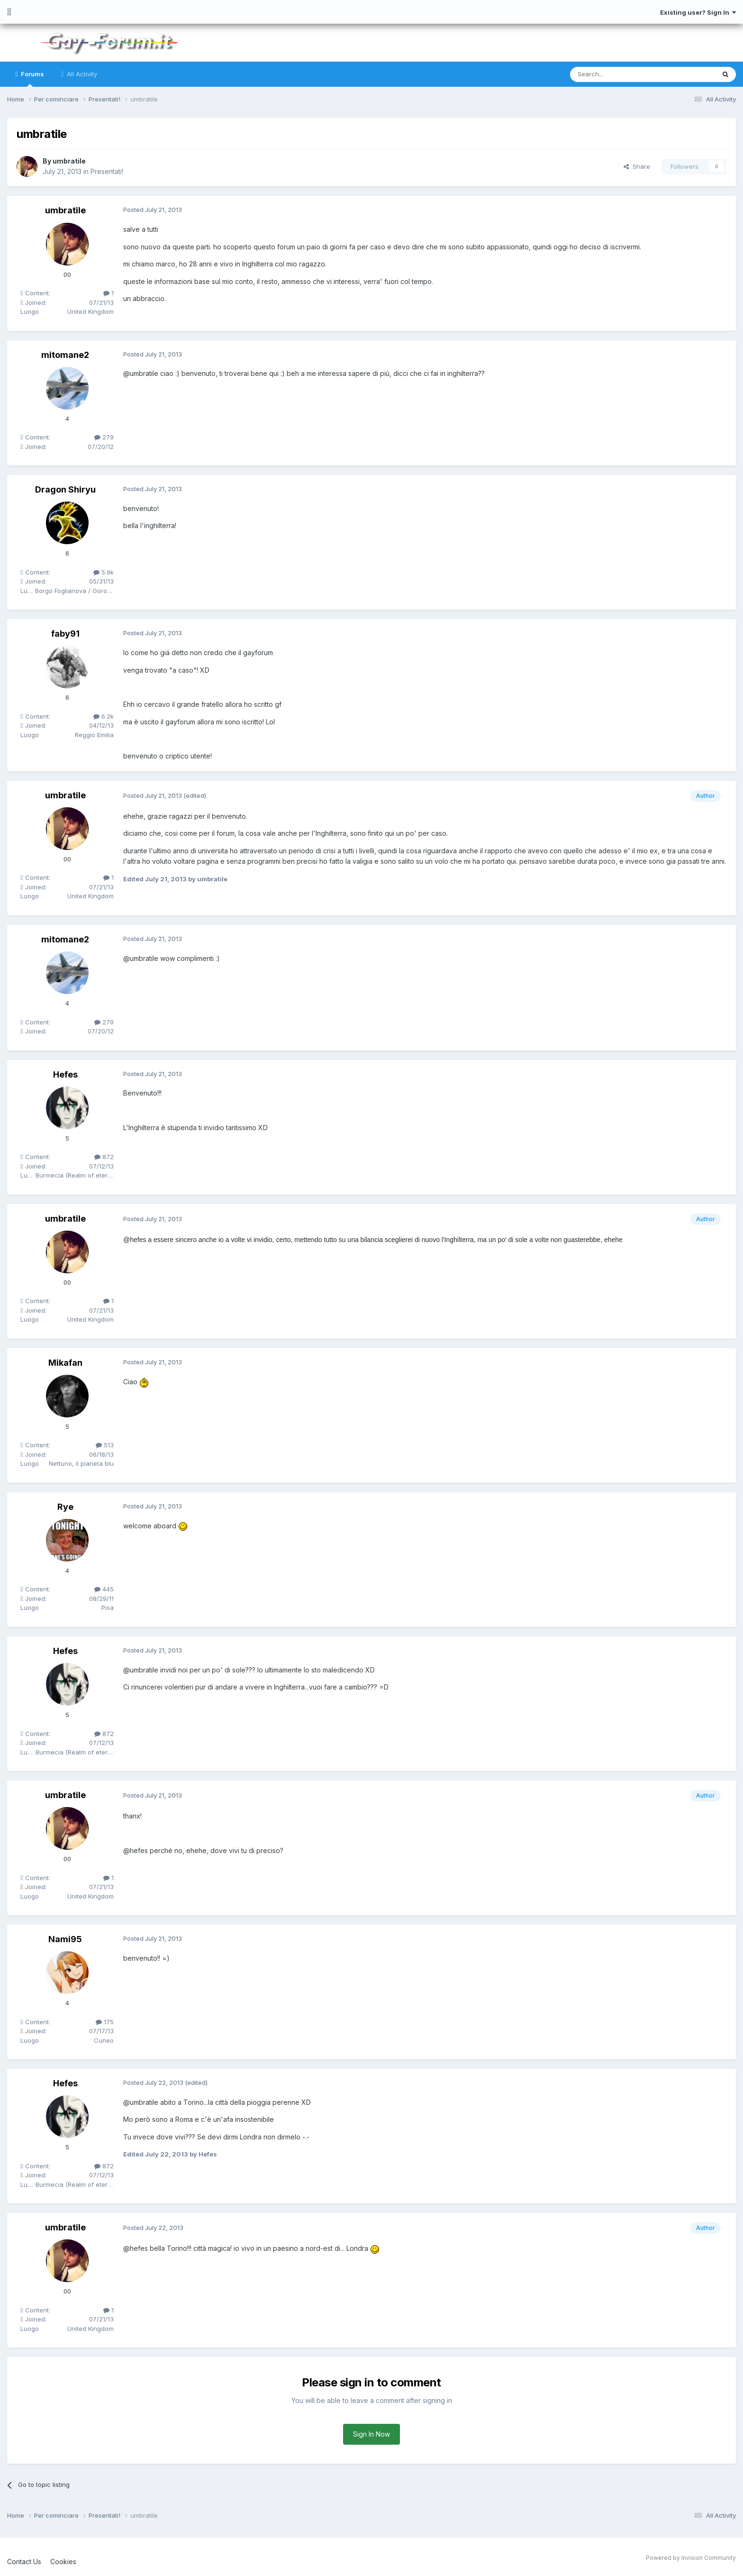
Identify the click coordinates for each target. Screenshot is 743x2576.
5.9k (103, 572)
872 (104, 1156)
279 (104, 437)
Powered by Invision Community (691, 2557)
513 (105, 1445)
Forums (31, 78)
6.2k (103, 716)
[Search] (618, 74)
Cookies (63, 2562)
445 (104, 1589)
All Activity (81, 74)
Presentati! (107, 171)
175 (105, 2022)
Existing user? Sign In (698, 12)
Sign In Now (371, 2434)
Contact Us (24, 2562)
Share (637, 166)
